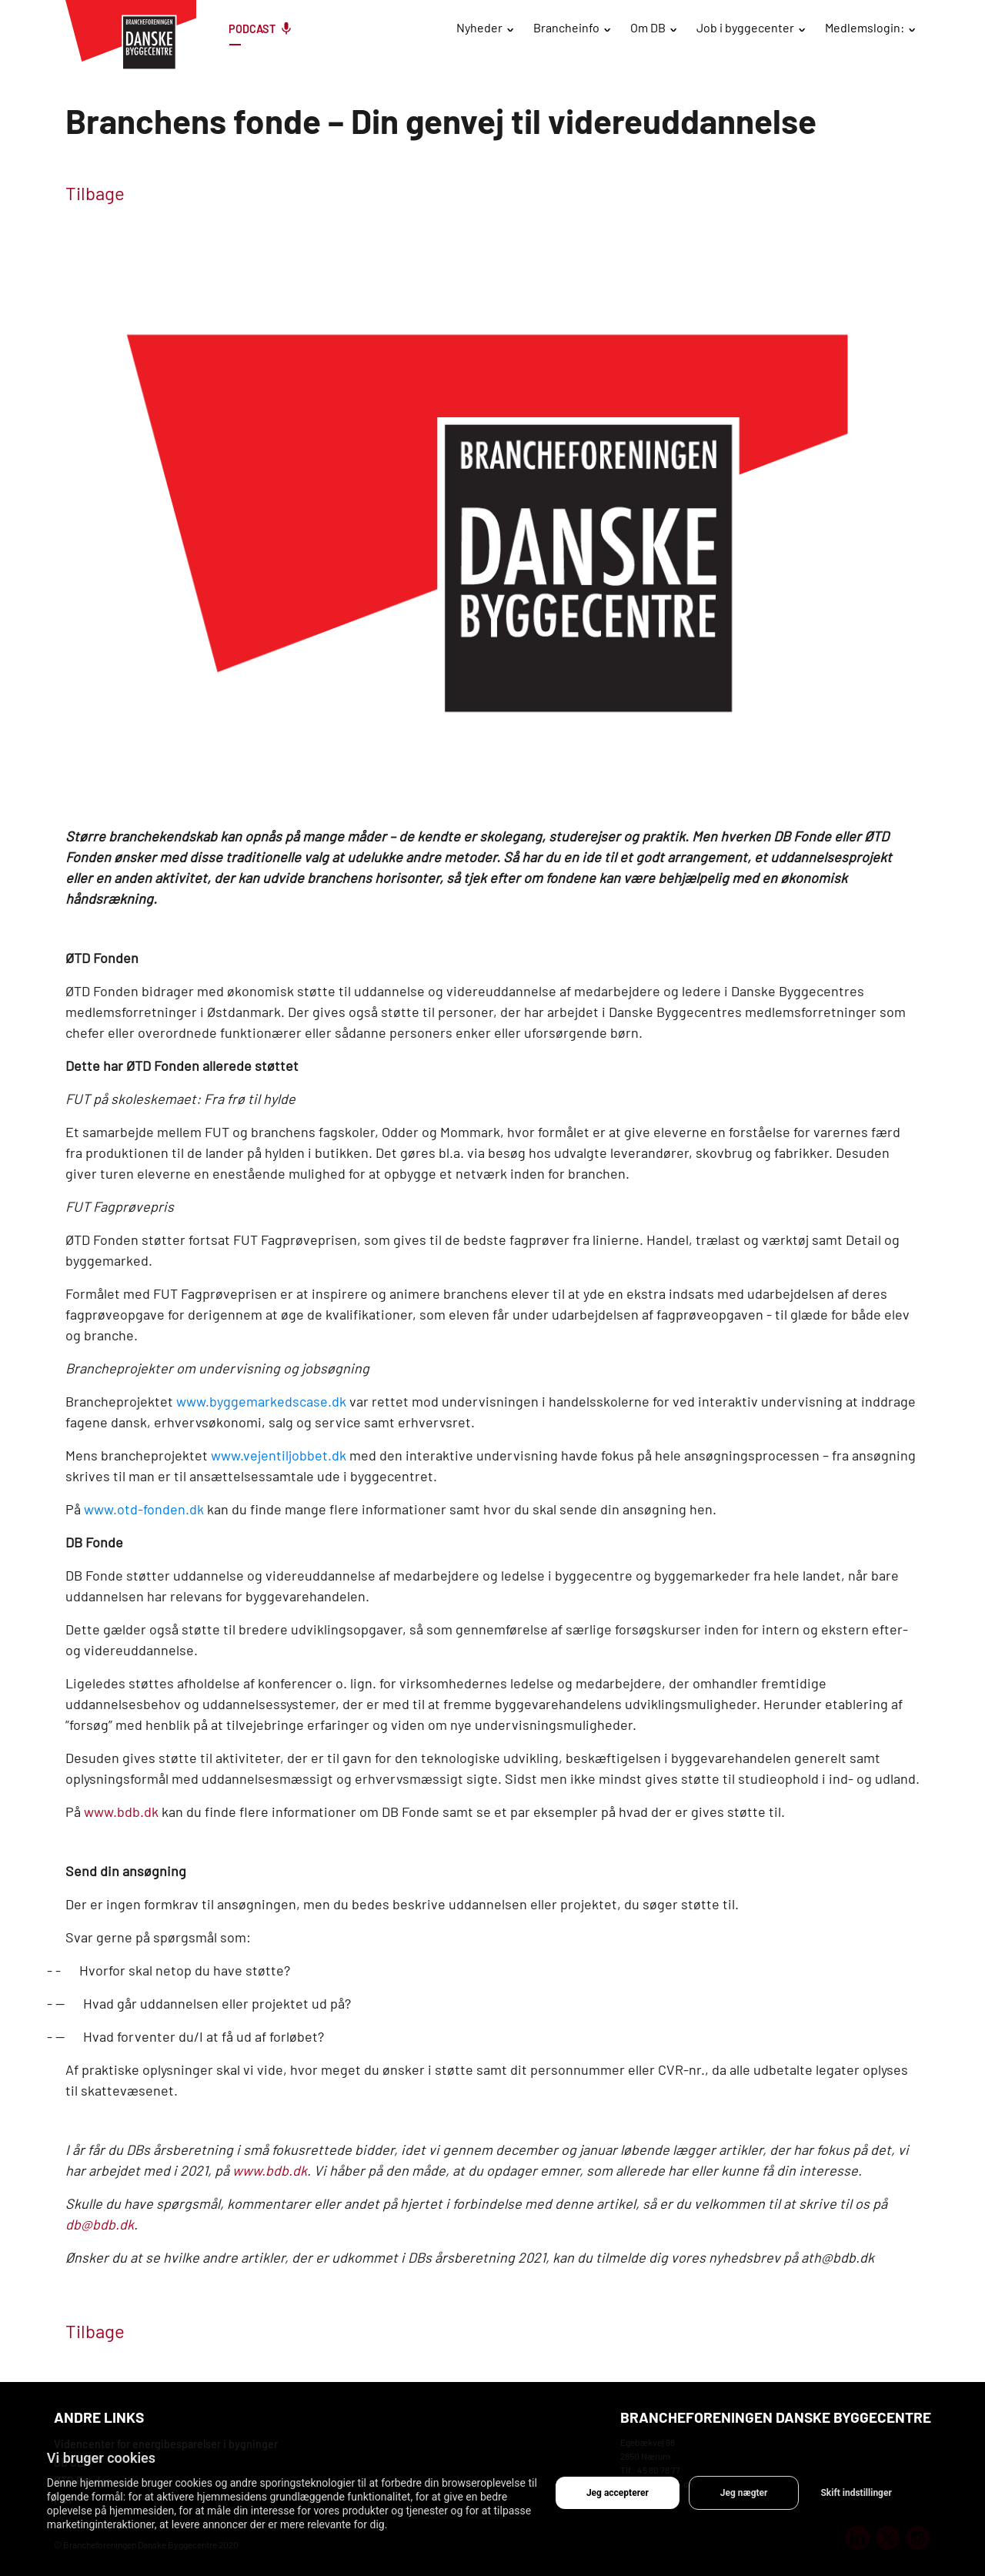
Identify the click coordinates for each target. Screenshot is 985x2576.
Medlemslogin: (864, 27)
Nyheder (479, 27)
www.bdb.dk (121, 1811)
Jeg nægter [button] (744, 2492)
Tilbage (95, 193)
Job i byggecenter (745, 27)
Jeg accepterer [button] (617, 2492)
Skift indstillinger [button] (855, 2492)
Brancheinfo (566, 27)
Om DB (648, 27)
